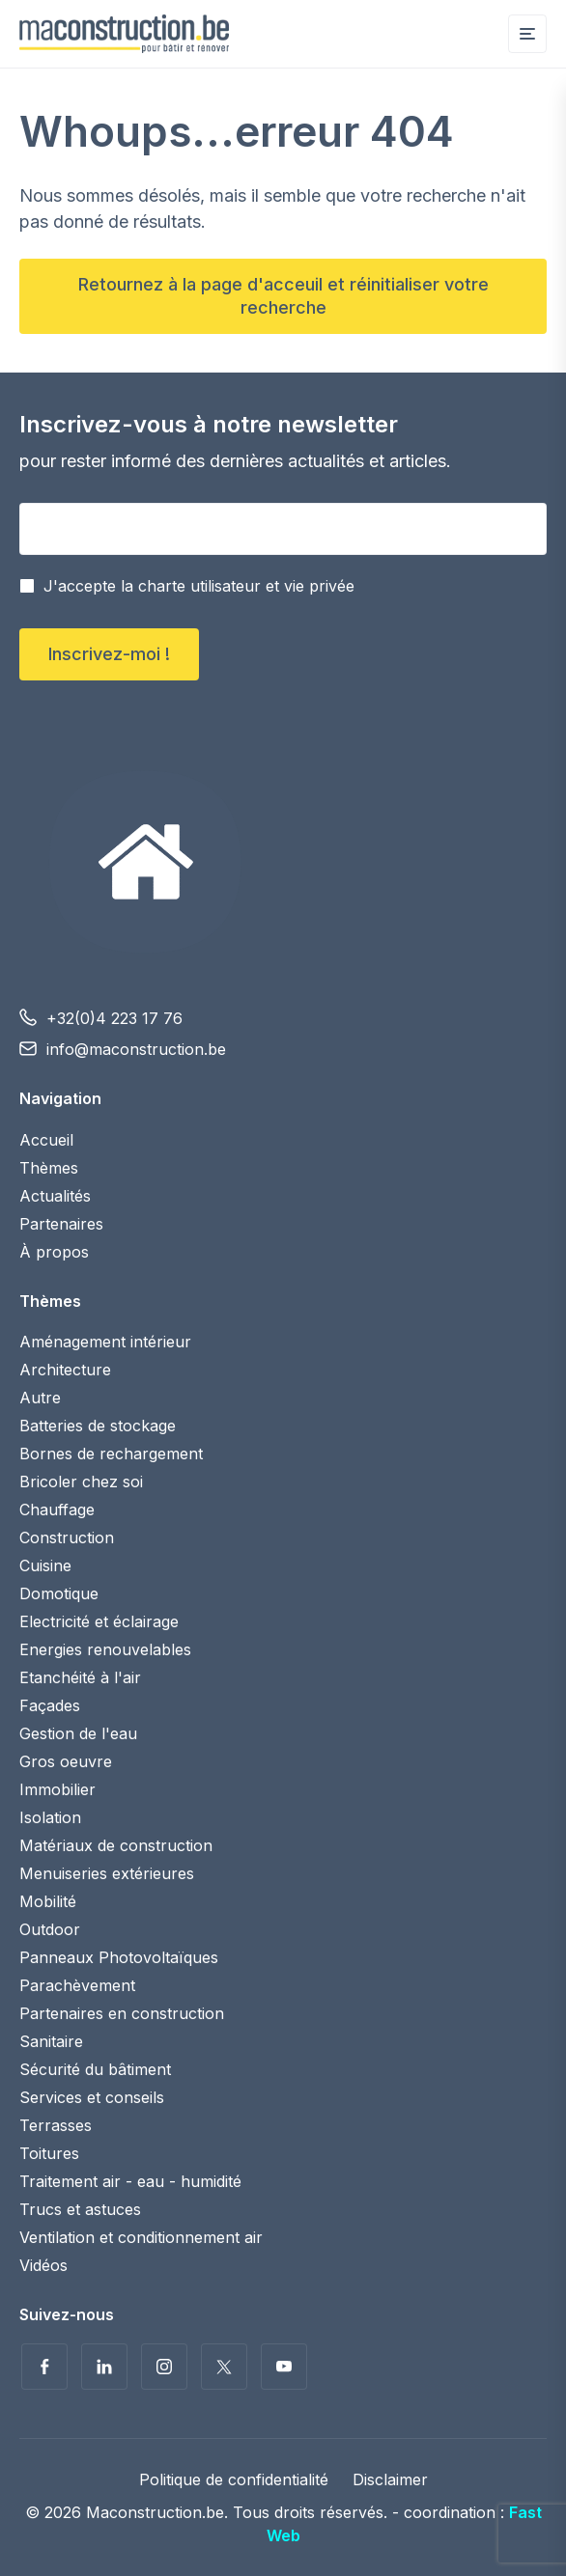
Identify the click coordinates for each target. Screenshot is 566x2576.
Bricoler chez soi (81, 1481)
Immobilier (57, 1789)
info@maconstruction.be (136, 1049)
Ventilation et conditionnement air (141, 2237)
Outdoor (49, 1929)
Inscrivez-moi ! (109, 654)
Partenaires (61, 1223)
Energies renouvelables (105, 1649)
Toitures (49, 2153)
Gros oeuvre (65, 1761)
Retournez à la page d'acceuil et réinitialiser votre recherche (283, 296)
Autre (40, 1397)
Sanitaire (51, 2041)
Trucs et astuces (80, 2209)
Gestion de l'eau (78, 1733)
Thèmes (48, 1167)
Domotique (59, 1593)
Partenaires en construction (121, 2013)
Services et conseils (91, 2097)
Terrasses (55, 2125)
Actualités (55, 1195)
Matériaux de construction (115, 1845)
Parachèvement (77, 1985)
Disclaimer (390, 2479)
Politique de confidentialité (233, 2479)
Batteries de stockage (97, 1425)
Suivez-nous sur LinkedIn (104, 2366)
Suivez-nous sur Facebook (44, 2366)
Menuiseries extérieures (106, 1873)
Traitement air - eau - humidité (130, 2181)
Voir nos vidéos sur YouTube (284, 2366)
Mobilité (47, 1901)
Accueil (46, 1140)
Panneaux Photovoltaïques (118, 1957)
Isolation (50, 1817)
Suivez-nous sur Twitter (224, 2366)
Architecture (65, 1369)
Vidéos (43, 2265)
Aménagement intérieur (105, 1341)
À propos (54, 1251)
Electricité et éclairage (99, 1621)
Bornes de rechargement (111, 1453)
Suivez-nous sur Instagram (164, 2366)
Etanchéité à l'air (80, 1677)
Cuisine (45, 1565)
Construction (66, 1537)
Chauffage (57, 1509)
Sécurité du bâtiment (95, 2069)
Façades (49, 1705)
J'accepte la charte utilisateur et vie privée (198, 586)
